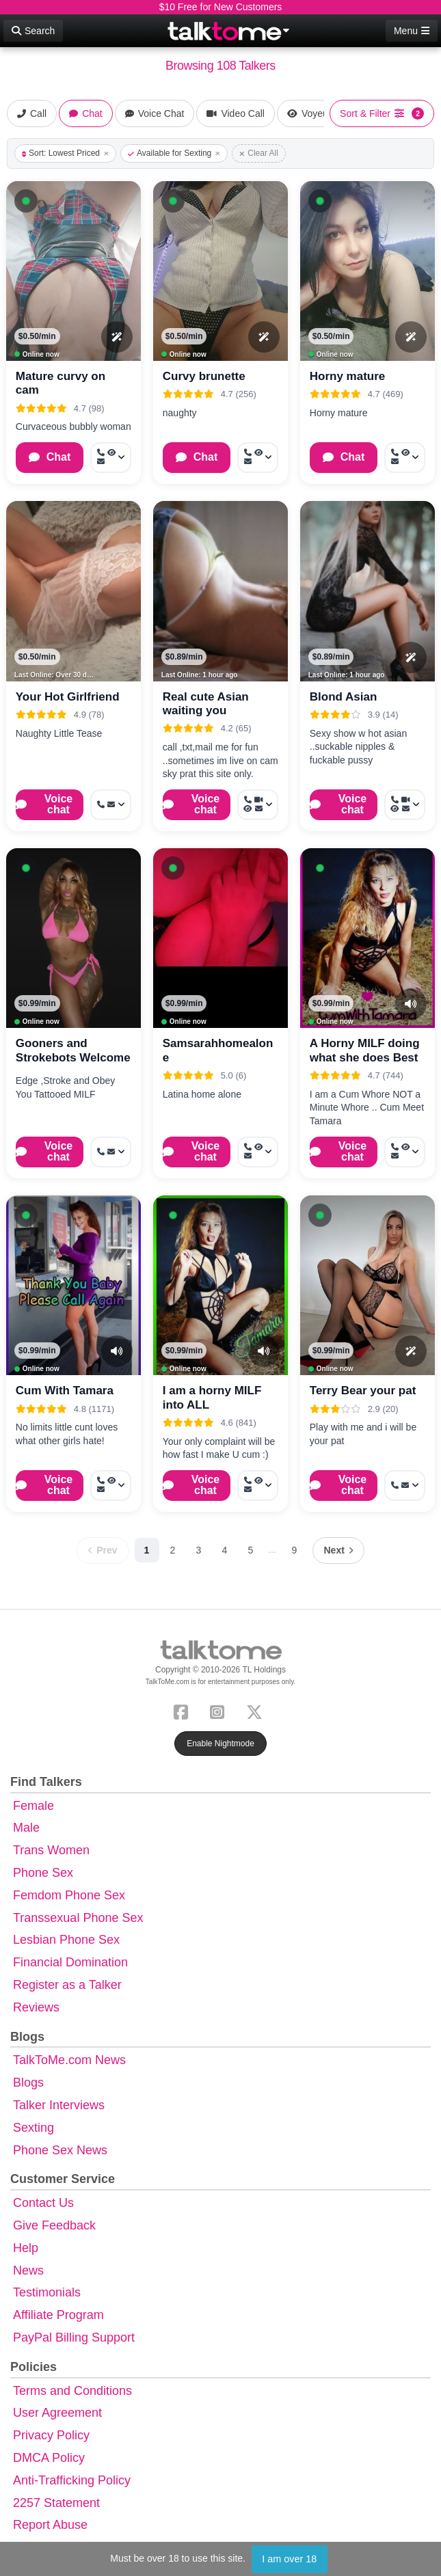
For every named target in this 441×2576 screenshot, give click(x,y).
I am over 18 (289, 2558)
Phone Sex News (60, 2150)
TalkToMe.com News (69, 2060)
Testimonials (47, 2292)
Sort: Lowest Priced (65, 153)
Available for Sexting (174, 153)
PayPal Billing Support (74, 2337)
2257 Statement (56, 2503)
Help (25, 2248)
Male (26, 1827)
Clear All (258, 153)
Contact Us (43, 2203)
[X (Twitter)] (257, 1710)
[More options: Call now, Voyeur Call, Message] (110, 457)
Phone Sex (43, 1873)
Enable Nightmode (220, 1743)
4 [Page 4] (225, 1550)
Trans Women (51, 1850)
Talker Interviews (59, 2105)
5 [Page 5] (251, 1550)
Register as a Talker (67, 1985)
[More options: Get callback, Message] (110, 804)
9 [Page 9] (294, 1550)
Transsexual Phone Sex (78, 1918)
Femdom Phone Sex (69, 1895)
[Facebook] (183, 1710)
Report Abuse (50, 2525)
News (28, 2270)
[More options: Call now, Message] (110, 1152)
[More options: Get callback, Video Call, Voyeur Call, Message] (257, 804)
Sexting (33, 2127)
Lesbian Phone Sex (66, 1940)
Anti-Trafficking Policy (72, 2480)
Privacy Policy (51, 2435)
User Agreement (57, 2412)
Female (33, 1806)
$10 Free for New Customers (220, 6)
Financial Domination (70, 1962)
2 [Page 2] (173, 1550)
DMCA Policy (49, 2458)
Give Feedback (54, 2225)
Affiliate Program (58, 2315)
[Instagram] (220, 1710)
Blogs (28, 2082)
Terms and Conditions (72, 2391)
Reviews (36, 2007)
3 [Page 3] (199, 1550)
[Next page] (338, 1550)
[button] (26, 201)
